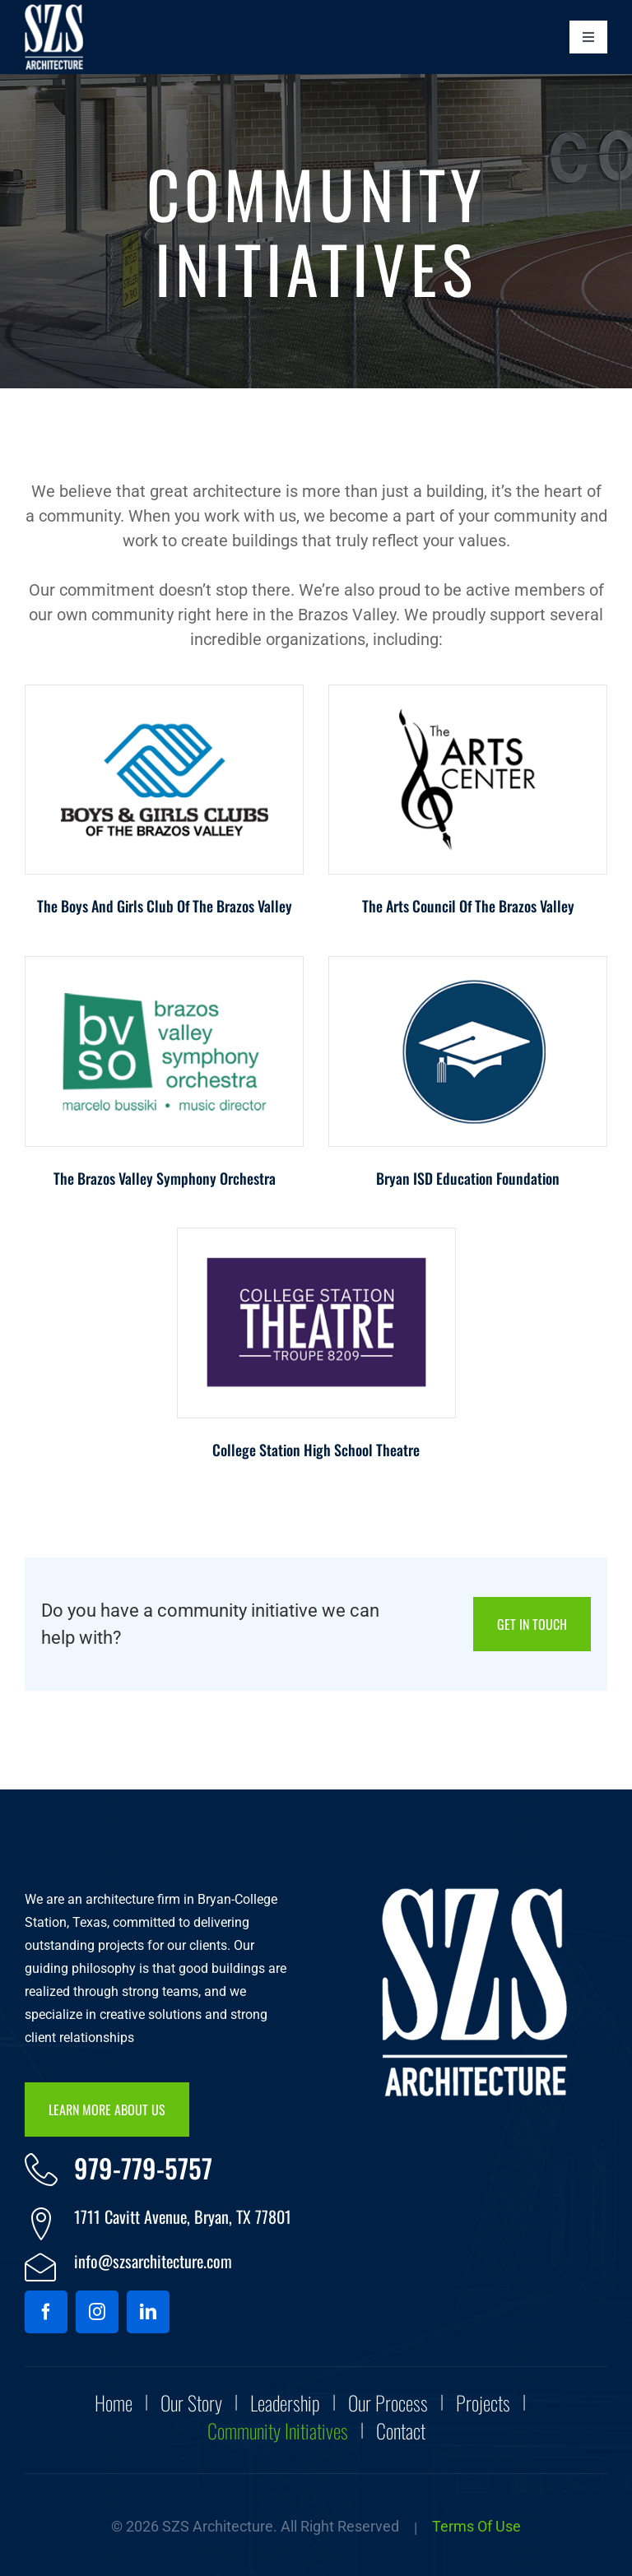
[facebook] (46, 2312)
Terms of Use (476, 2526)
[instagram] (97, 2312)
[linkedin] (148, 2312)
